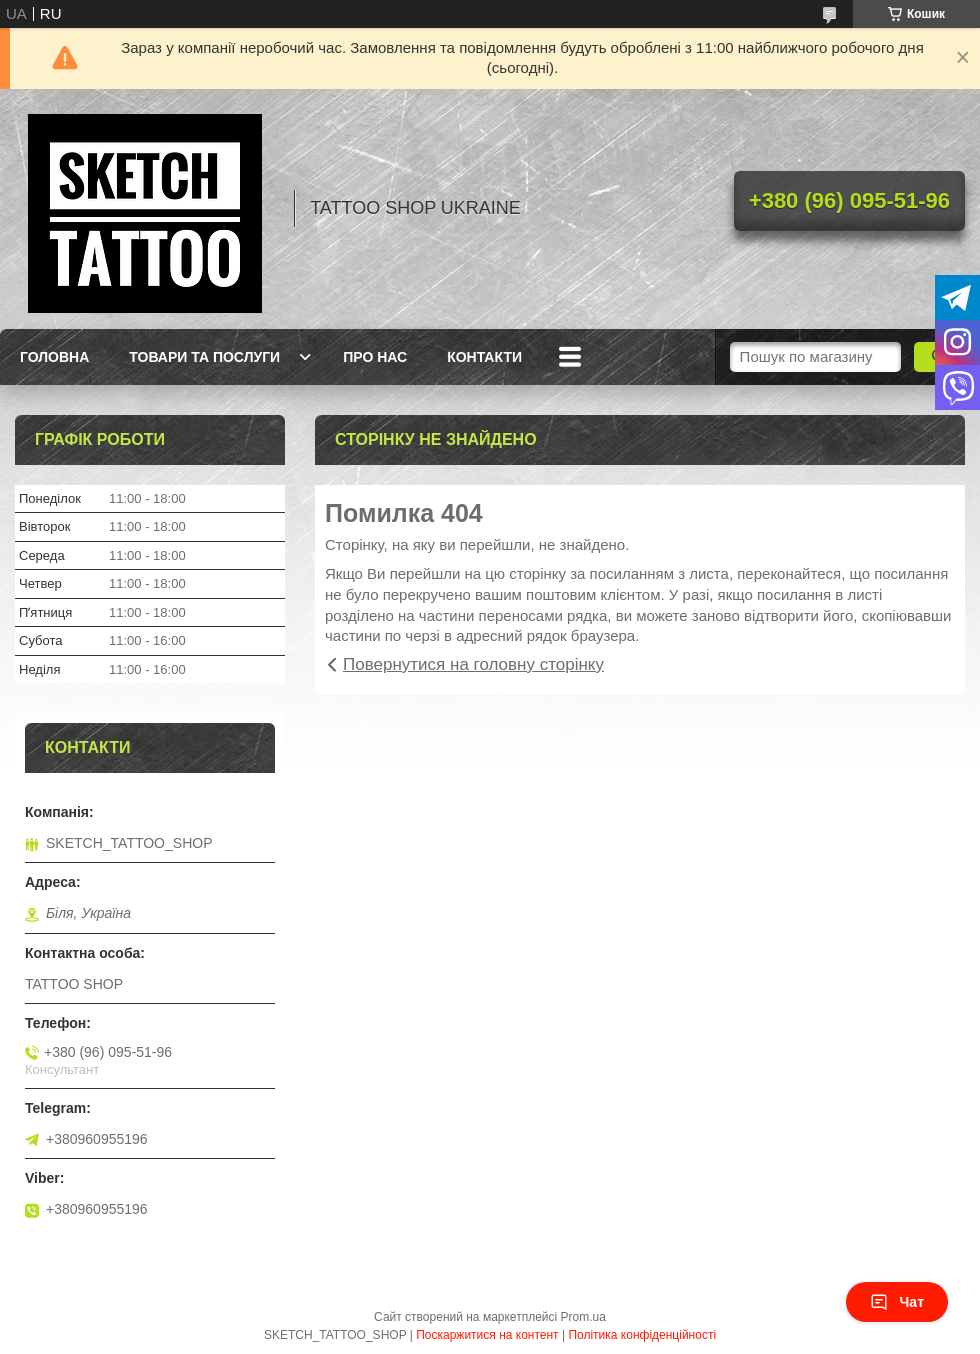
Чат (897, 1302)
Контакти (484, 357)
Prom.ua (583, 1317)
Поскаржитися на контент (487, 1335)
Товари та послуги (204, 357)
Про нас (375, 357)
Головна (54, 357)
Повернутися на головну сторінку (473, 664)
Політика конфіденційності (642, 1335)
